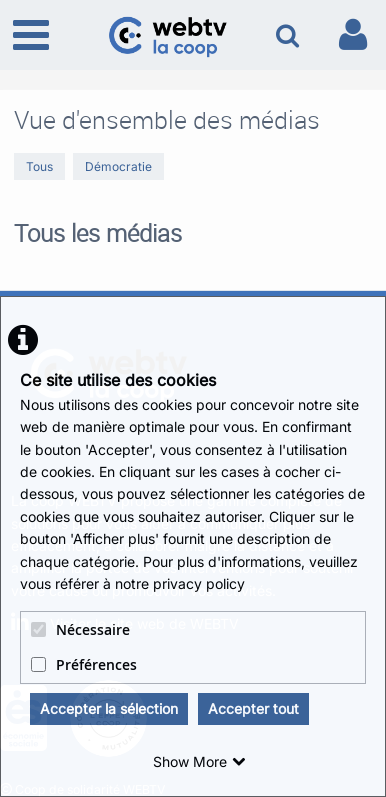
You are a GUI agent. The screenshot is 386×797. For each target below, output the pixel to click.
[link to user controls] (353, 34)
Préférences (84, 664)
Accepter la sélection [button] (109, 708)
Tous (39, 166)
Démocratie (118, 166)
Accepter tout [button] (253, 708)
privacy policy (199, 583)
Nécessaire (80, 629)
